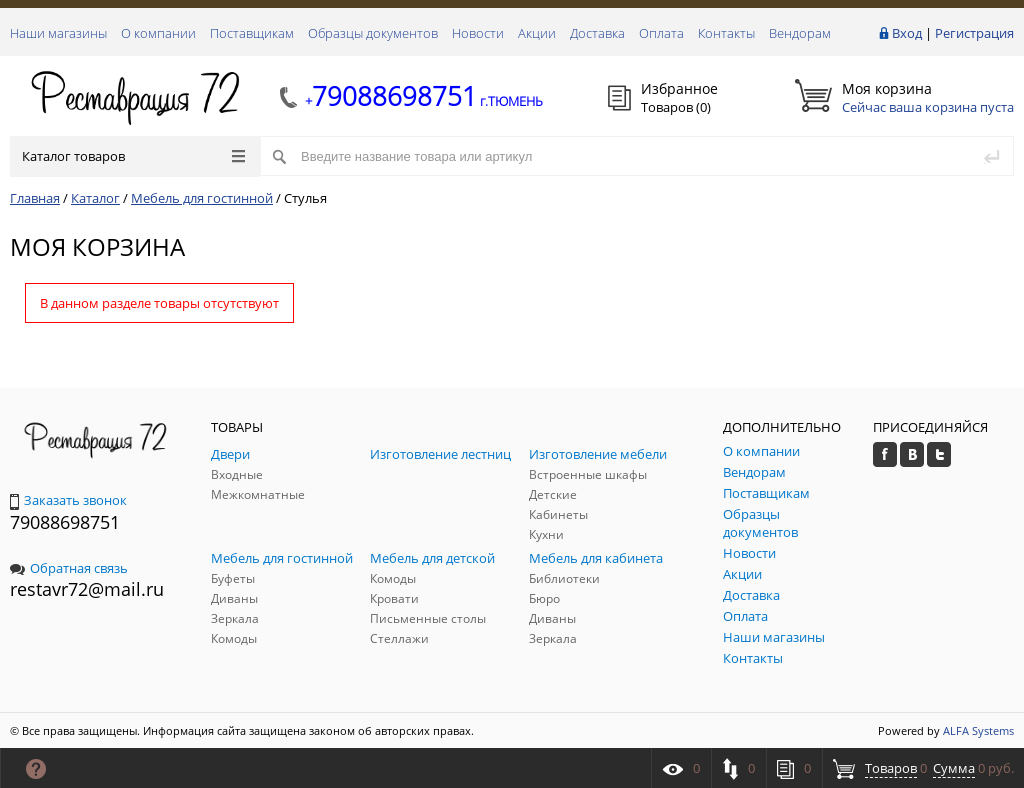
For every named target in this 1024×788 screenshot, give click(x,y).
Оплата (661, 33)
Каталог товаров (133, 156)
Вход (907, 33)
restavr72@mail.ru (87, 589)
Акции (537, 33)
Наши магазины (58, 33)
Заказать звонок (68, 500)
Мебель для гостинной (202, 198)
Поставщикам (252, 33)
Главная (35, 198)
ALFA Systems (978, 730)
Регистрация (974, 33)
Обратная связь (69, 568)
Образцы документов (373, 33)
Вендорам (800, 33)
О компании (158, 33)
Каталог (95, 198)
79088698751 (65, 522)
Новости (478, 33)
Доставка (597, 33)
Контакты (726, 33)
